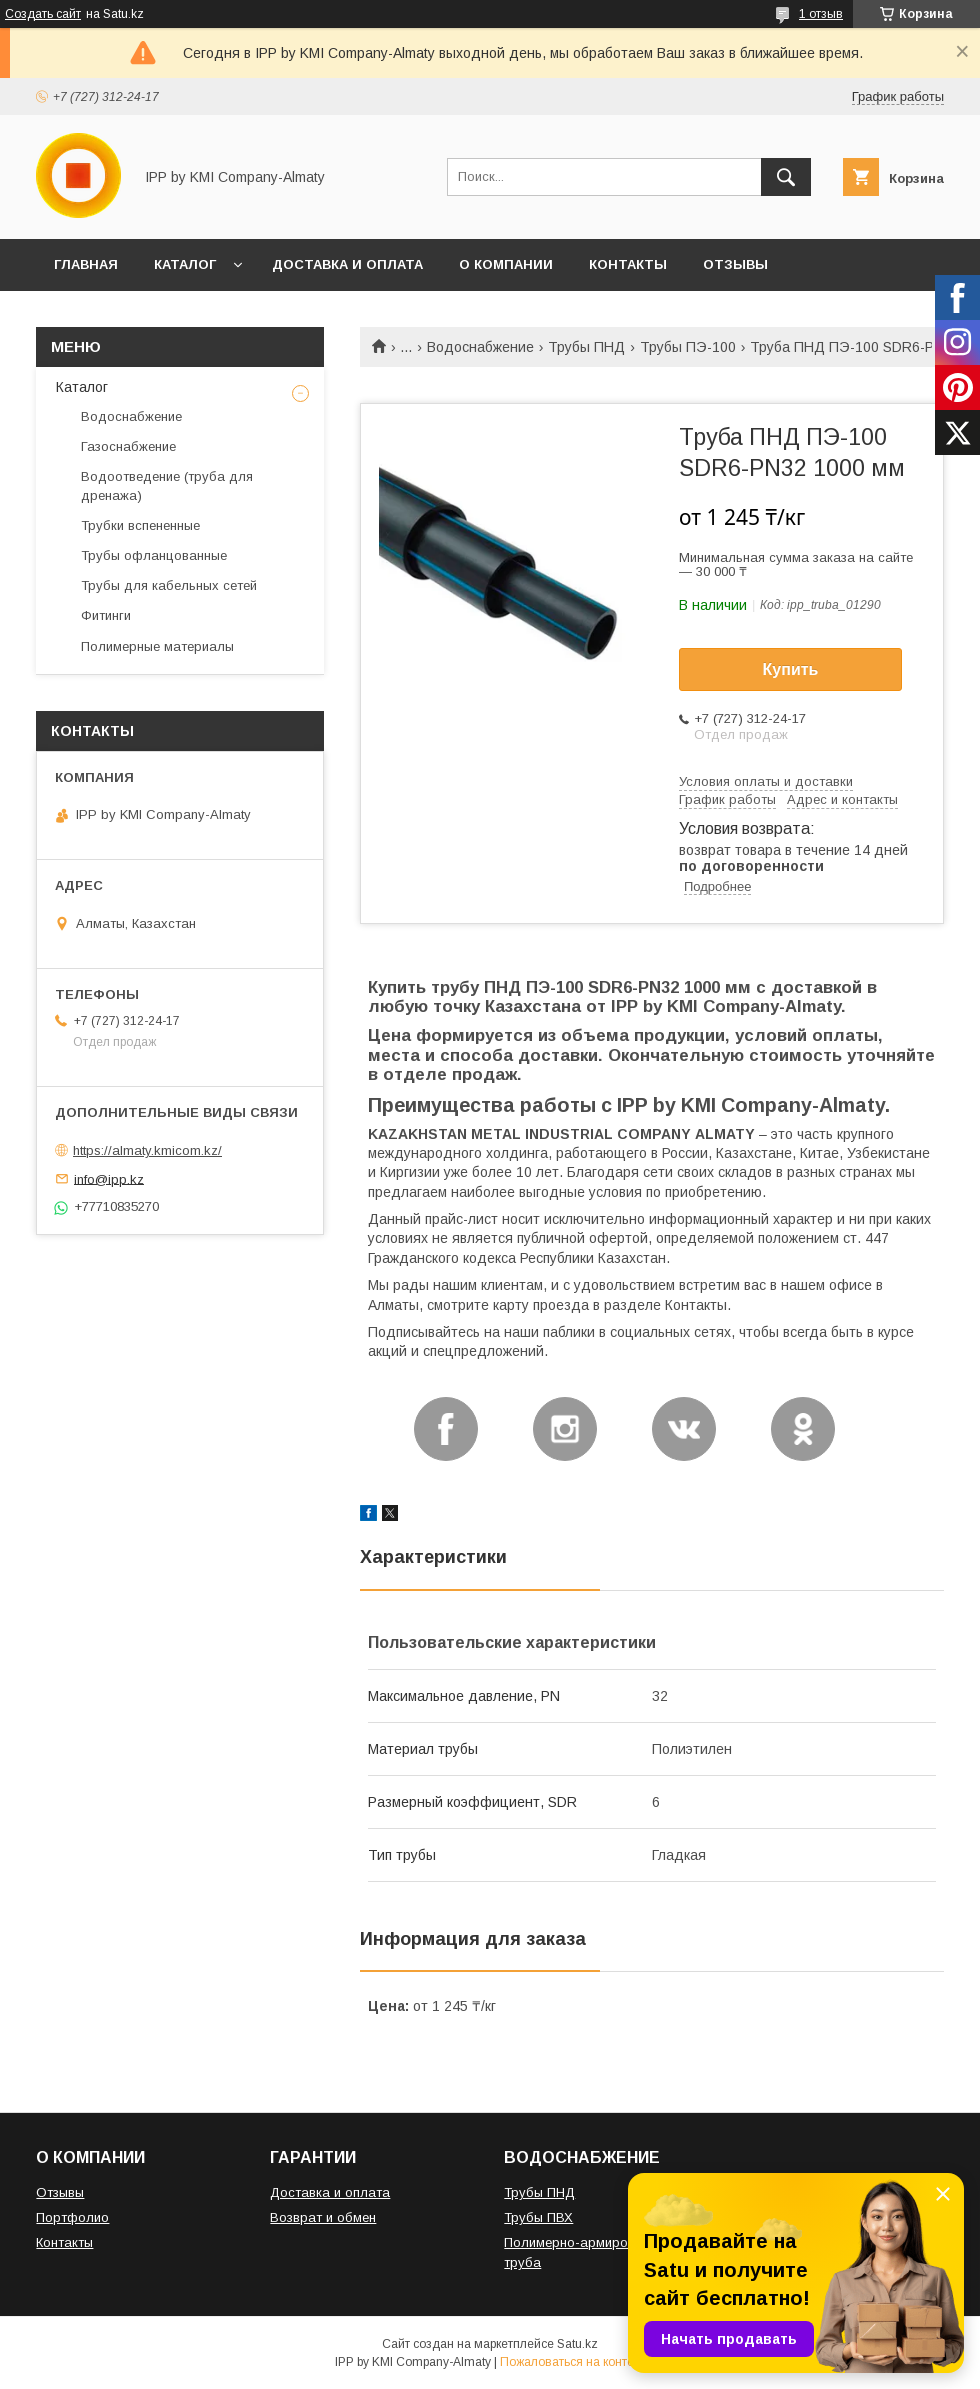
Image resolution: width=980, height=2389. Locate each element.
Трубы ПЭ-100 (688, 347)
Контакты (64, 2242)
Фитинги (106, 615)
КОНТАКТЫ (628, 264)
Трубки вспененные (140, 525)
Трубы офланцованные (154, 555)
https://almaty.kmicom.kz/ (147, 1150)
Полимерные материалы (157, 646)
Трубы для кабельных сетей (169, 585)
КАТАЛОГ (185, 264)
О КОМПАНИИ (506, 264)
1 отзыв (821, 14)
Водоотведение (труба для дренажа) (167, 485)
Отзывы (60, 2192)
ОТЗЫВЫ (735, 264)
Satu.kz (577, 2344)
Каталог (82, 387)
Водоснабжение (480, 347)
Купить (791, 669)
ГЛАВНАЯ (86, 264)
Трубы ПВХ (538, 2217)
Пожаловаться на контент (573, 2362)
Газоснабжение (128, 446)
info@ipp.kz (109, 1178)
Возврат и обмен (323, 2217)
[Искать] (786, 177)
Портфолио (72, 2217)
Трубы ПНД (586, 347)
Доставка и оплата (330, 2192)
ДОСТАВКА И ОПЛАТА (347, 264)
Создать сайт (43, 14)
